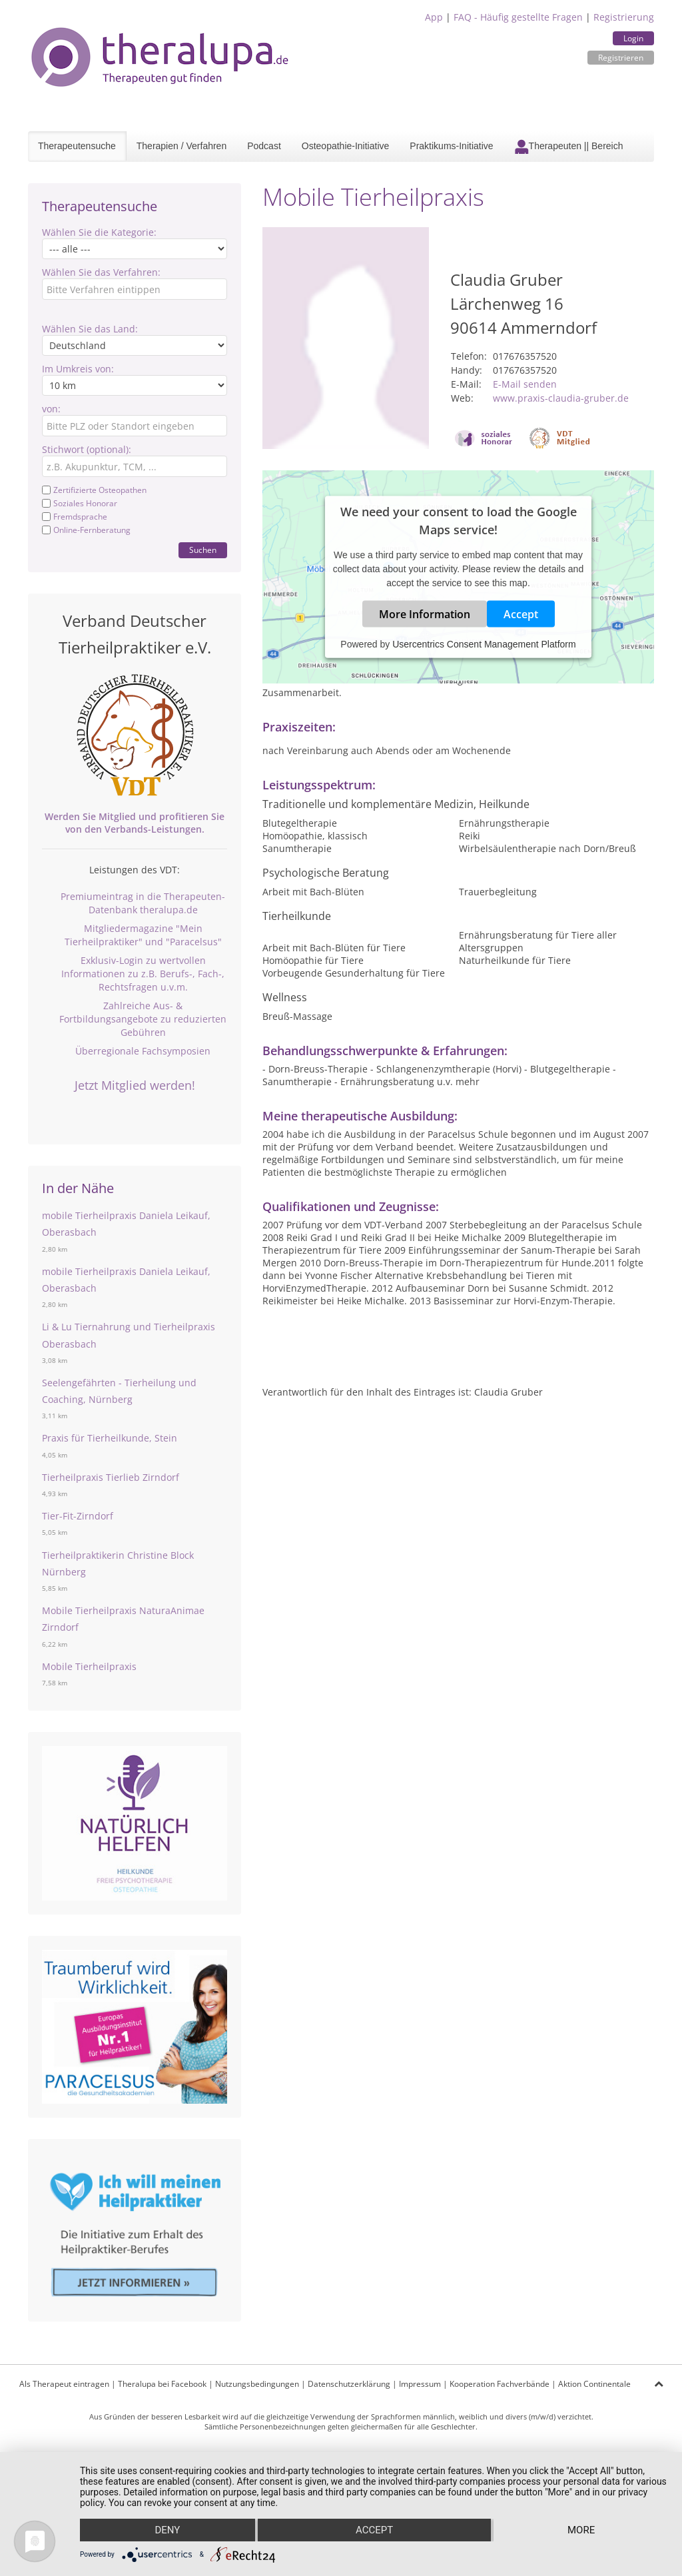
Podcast (264, 146)
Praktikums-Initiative (451, 146)
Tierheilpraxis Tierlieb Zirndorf (110, 1477)
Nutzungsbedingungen (257, 2383)
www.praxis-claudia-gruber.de (561, 398)
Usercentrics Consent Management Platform (483, 643)
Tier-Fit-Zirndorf (77, 1515)
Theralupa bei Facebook (162, 2383)
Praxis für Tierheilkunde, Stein (109, 1438)
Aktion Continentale (594, 2383)
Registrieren (620, 57)
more (581, 2530)
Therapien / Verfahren (181, 146)
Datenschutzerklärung (349, 2383)
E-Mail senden (525, 384)
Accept (521, 613)
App (434, 17)
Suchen (202, 550)
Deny (167, 2530)
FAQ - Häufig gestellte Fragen (518, 17)
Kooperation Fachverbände (499, 2383)
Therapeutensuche (77, 146)
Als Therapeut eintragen (64, 2383)
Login (633, 38)
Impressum (420, 2383)
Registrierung (623, 17)
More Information (424, 613)
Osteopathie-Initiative (346, 146)
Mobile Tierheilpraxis (89, 1666)
